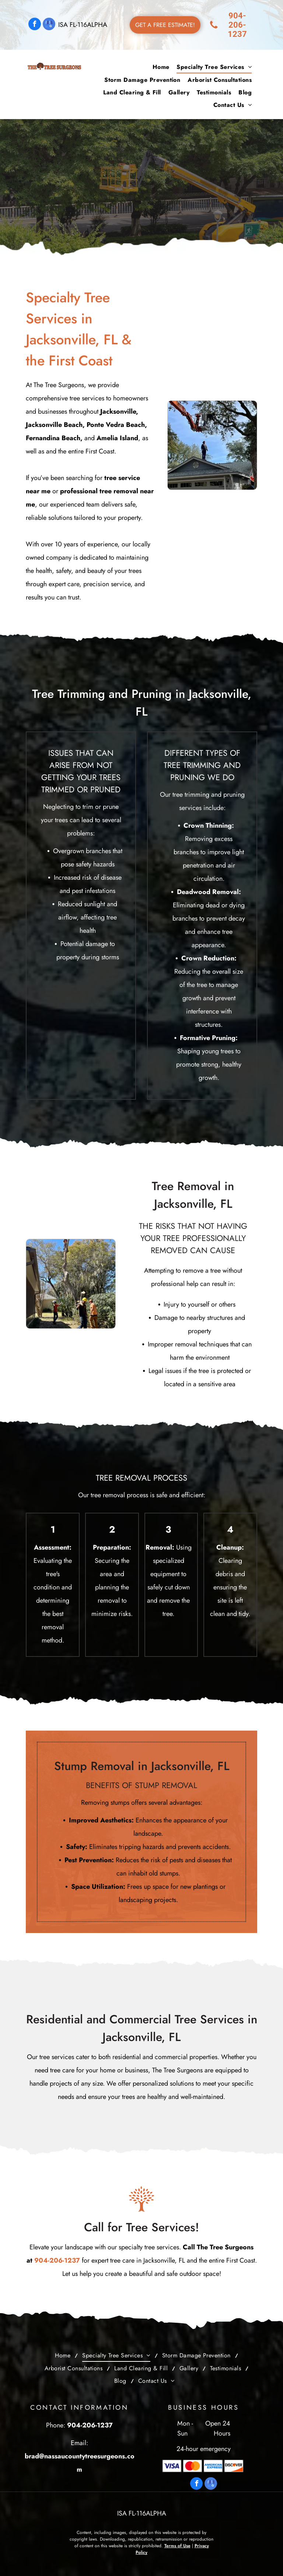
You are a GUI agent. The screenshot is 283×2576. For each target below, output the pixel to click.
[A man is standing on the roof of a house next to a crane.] (212, 445)
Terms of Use (177, 2545)
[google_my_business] (49, 25)
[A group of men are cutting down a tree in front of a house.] (70, 1283)
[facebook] (34, 25)
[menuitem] (161, 67)
